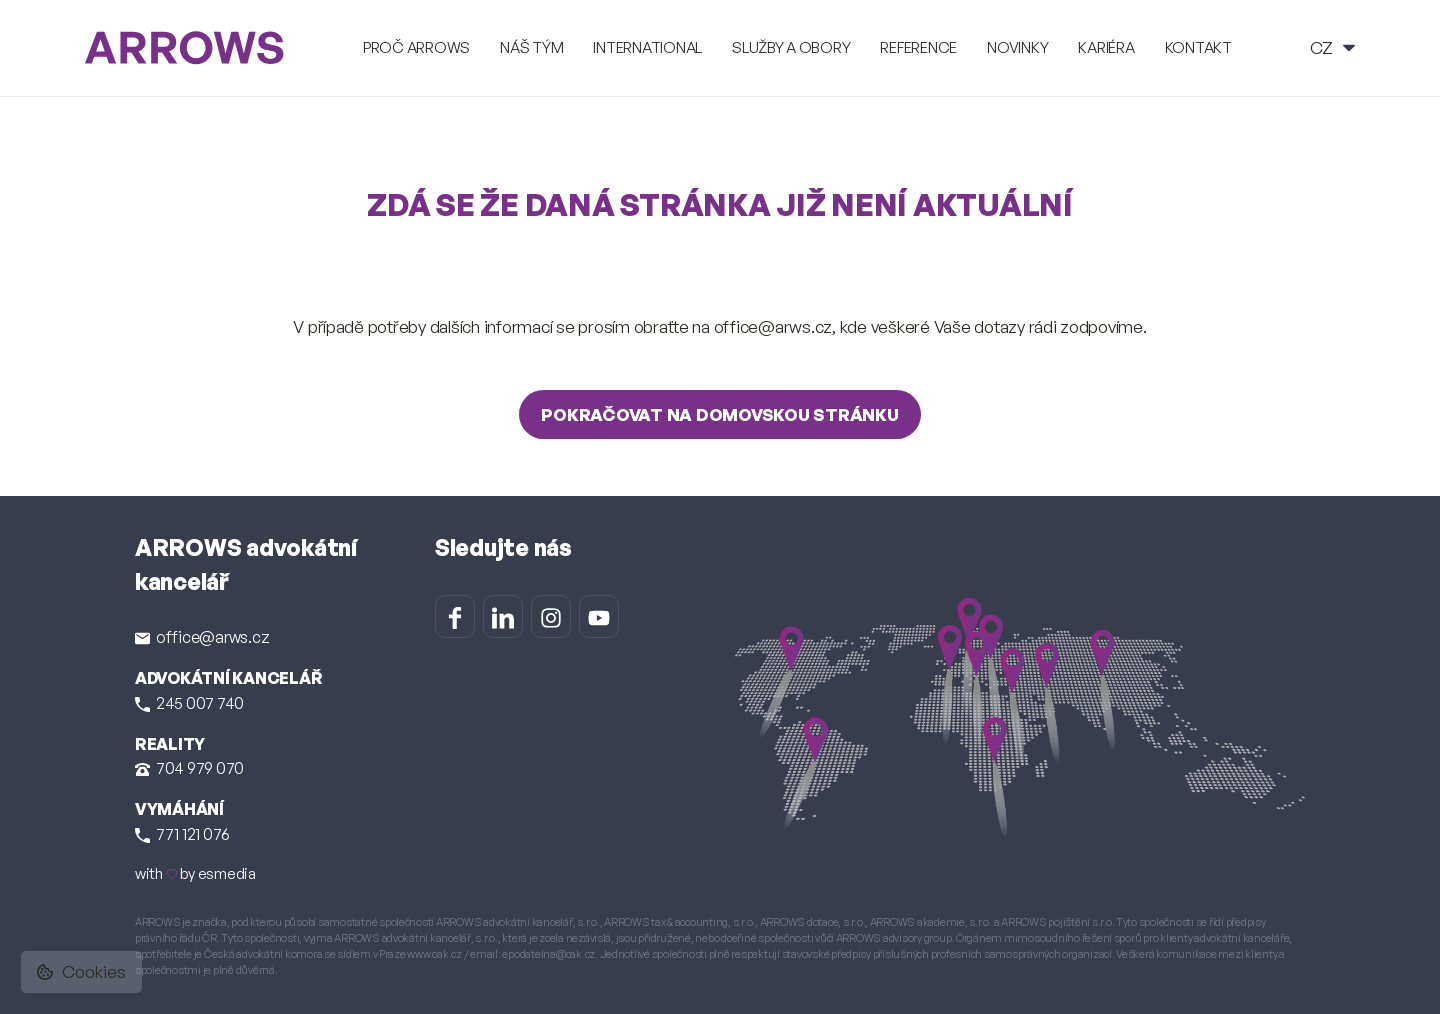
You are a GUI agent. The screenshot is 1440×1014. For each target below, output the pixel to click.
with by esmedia (195, 873)
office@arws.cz (202, 637)
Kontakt (1198, 47)
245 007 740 (189, 703)
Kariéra (1106, 47)
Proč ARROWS (416, 47)
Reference (918, 47)
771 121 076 (182, 834)
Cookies (81, 971)
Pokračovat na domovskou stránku (719, 414)
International (647, 47)
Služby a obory (791, 47)
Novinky (1017, 47)
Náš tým (531, 47)
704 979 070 (189, 768)
